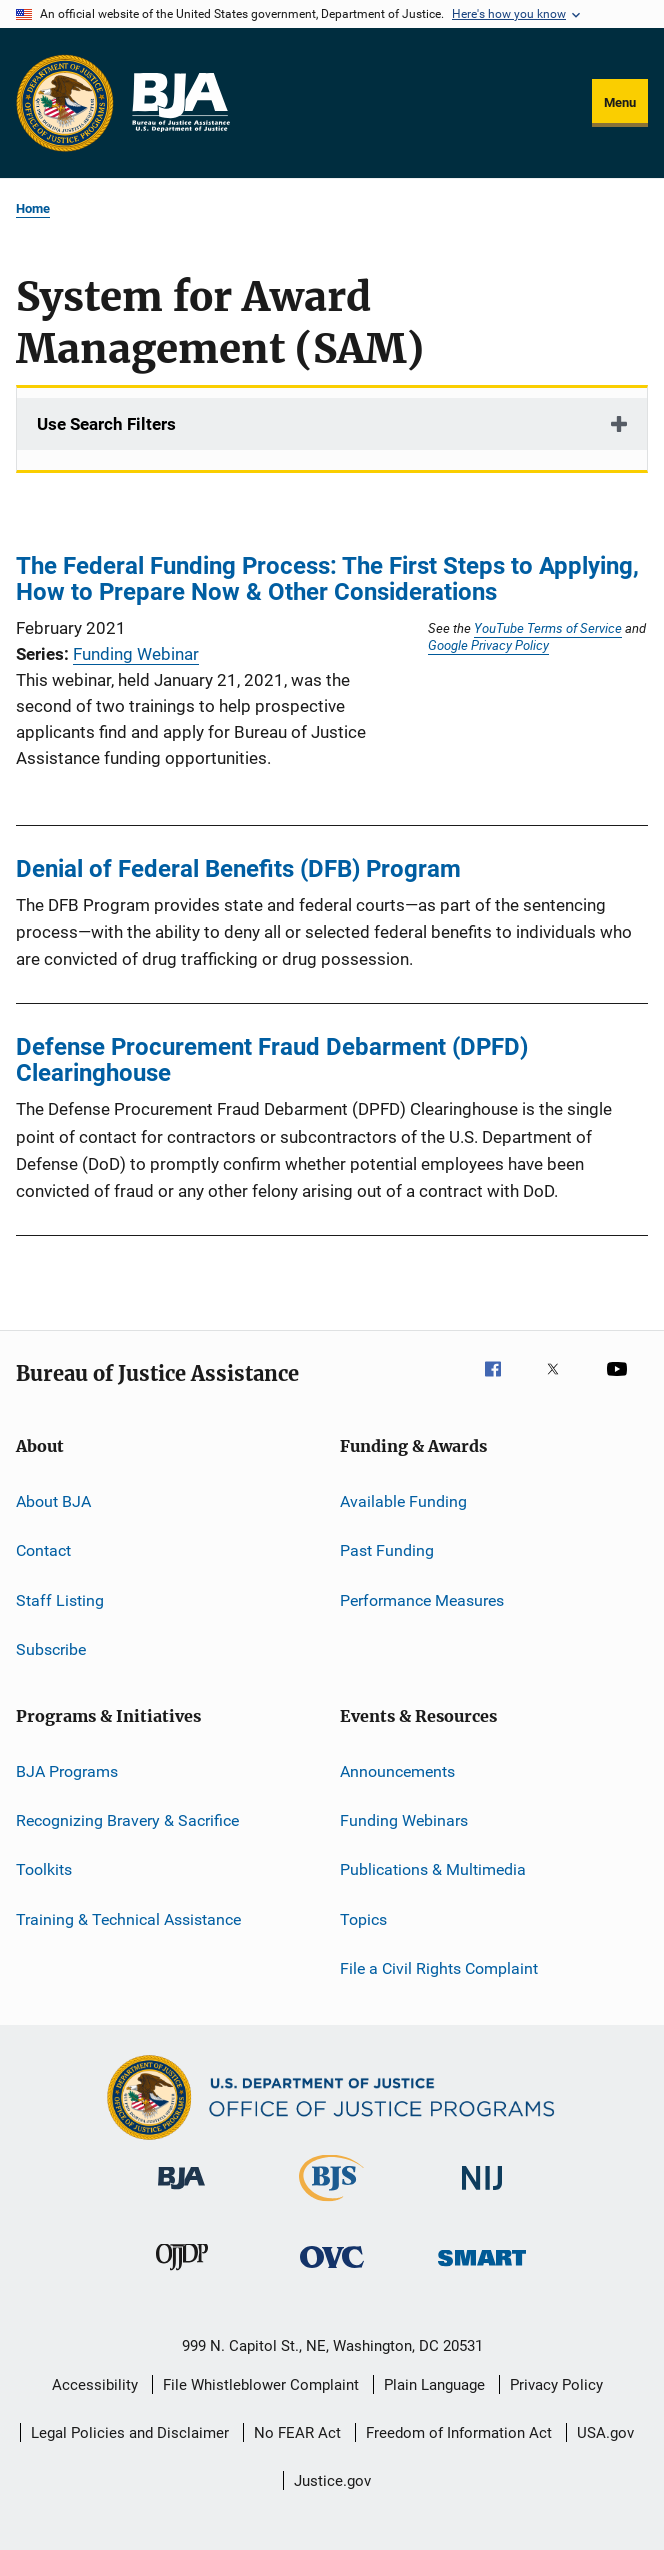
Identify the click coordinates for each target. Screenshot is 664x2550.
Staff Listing (60, 1600)
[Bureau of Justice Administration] (181, 2193)
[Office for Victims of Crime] (332, 2271)
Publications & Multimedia (433, 1869)
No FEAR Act (297, 2433)
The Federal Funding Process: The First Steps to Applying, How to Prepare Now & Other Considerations (327, 579)
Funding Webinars (404, 1820)
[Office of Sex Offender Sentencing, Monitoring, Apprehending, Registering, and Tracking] (482, 2269)
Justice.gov (332, 2481)
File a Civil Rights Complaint (439, 1968)
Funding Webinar (136, 654)
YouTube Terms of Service (548, 628)
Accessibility (95, 2385)
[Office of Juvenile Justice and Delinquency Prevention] (182, 2274)
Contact (43, 1550)
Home (33, 208)
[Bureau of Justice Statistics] (331, 2205)
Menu (620, 102)
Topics (363, 1918)
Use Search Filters (106, 424)
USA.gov (605, 2433)
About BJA (53, 1501)
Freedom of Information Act (459, 2433)
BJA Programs (67, 1770)
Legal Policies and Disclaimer (130, 2433)
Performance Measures (422, 1600)
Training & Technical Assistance (128, 1918)
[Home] (180, 103)
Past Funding (387, 1550)
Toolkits (44, 1869)
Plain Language (434, 2385)
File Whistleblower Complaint (261, 2385)
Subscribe (51, 1649)
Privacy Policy (556, 2385)
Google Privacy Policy (488, 645)
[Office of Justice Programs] (65, 103)
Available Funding (403, 1501)
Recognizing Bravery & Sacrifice (127, 1820)
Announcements (397, 1770)
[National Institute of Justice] (482, 2193)
